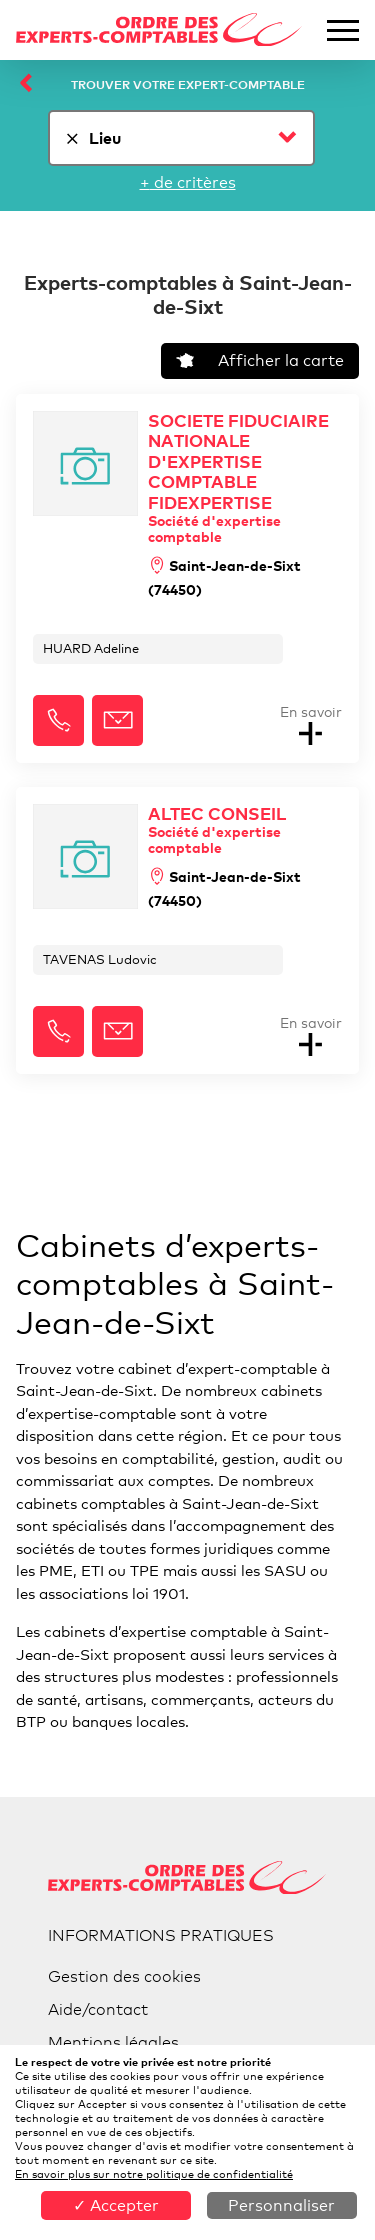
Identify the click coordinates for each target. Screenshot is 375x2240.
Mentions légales (113, 2042)
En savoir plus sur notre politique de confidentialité (154, 2174)
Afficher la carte (260, 360)
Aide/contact (98, 2009)
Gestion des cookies (124, 1976)
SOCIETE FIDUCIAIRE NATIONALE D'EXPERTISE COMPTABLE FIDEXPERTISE (245, 478)
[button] (58, 720)
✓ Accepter (116, 2205)
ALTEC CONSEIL (245, 830)
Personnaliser (281, 2205)
